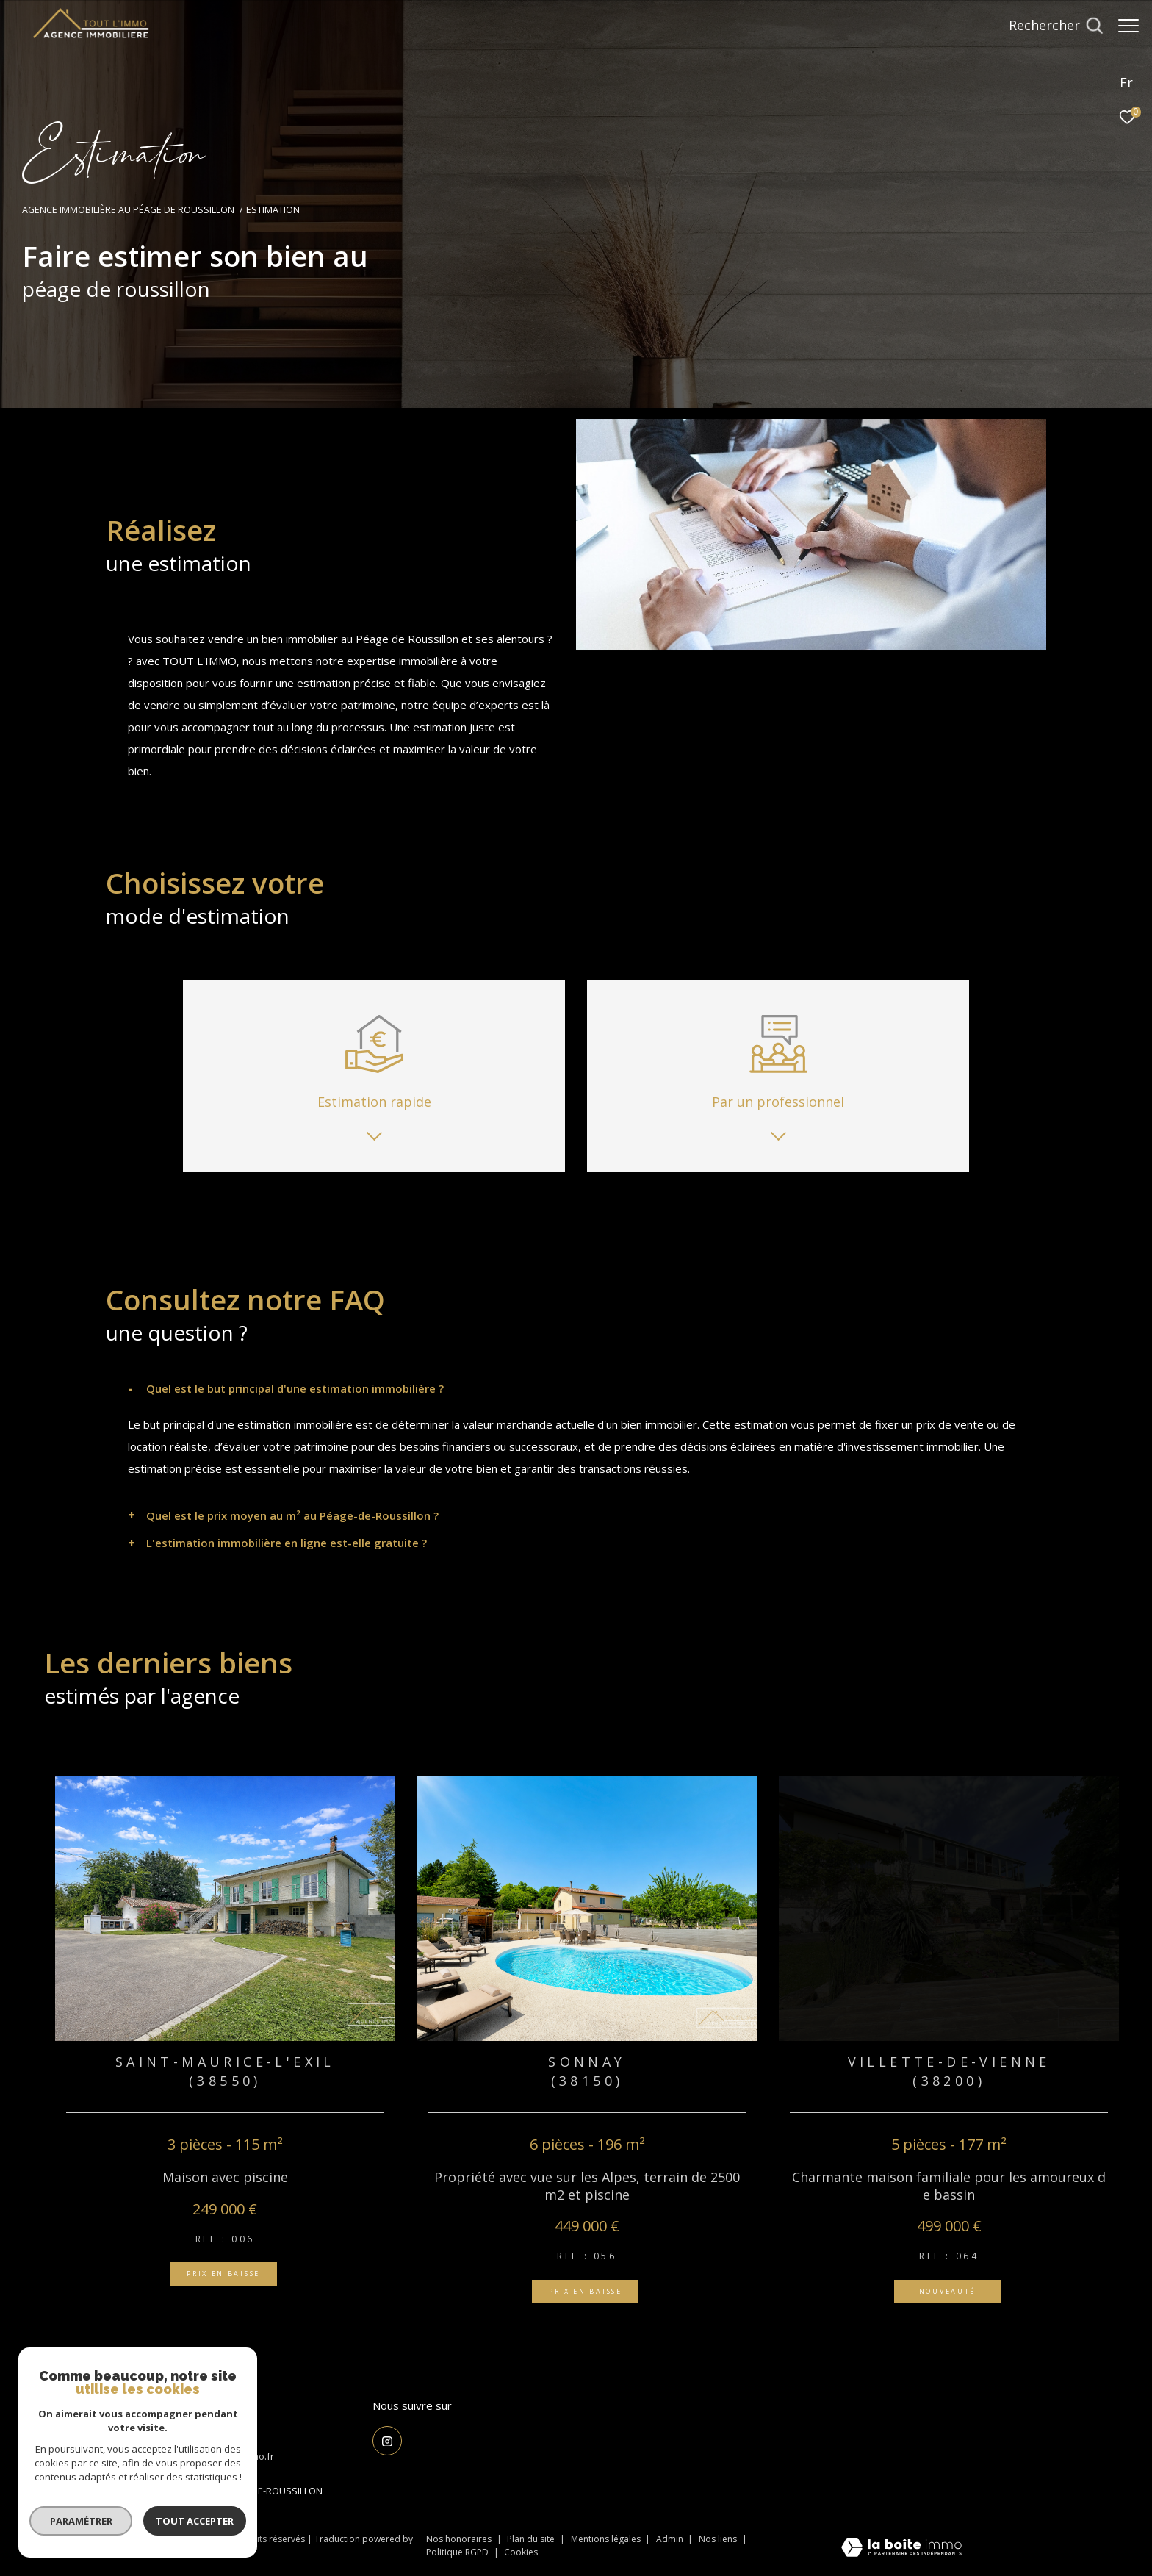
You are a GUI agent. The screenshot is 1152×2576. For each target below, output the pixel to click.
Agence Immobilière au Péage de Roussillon (128, 210)
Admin (670, 2539)
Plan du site (532, 2539)
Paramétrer (81, 2520)
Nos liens (719, 2539)
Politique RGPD (457, 2552)
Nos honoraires (459, 2539)
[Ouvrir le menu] (1128, 25)
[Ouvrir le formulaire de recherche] (1048, 26)
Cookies (521, 2552)
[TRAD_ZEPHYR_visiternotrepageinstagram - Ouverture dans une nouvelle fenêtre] (387, 2440)
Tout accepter (195, 2520)
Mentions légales (607, 2539)
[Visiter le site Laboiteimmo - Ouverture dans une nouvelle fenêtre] (901, 2548)
